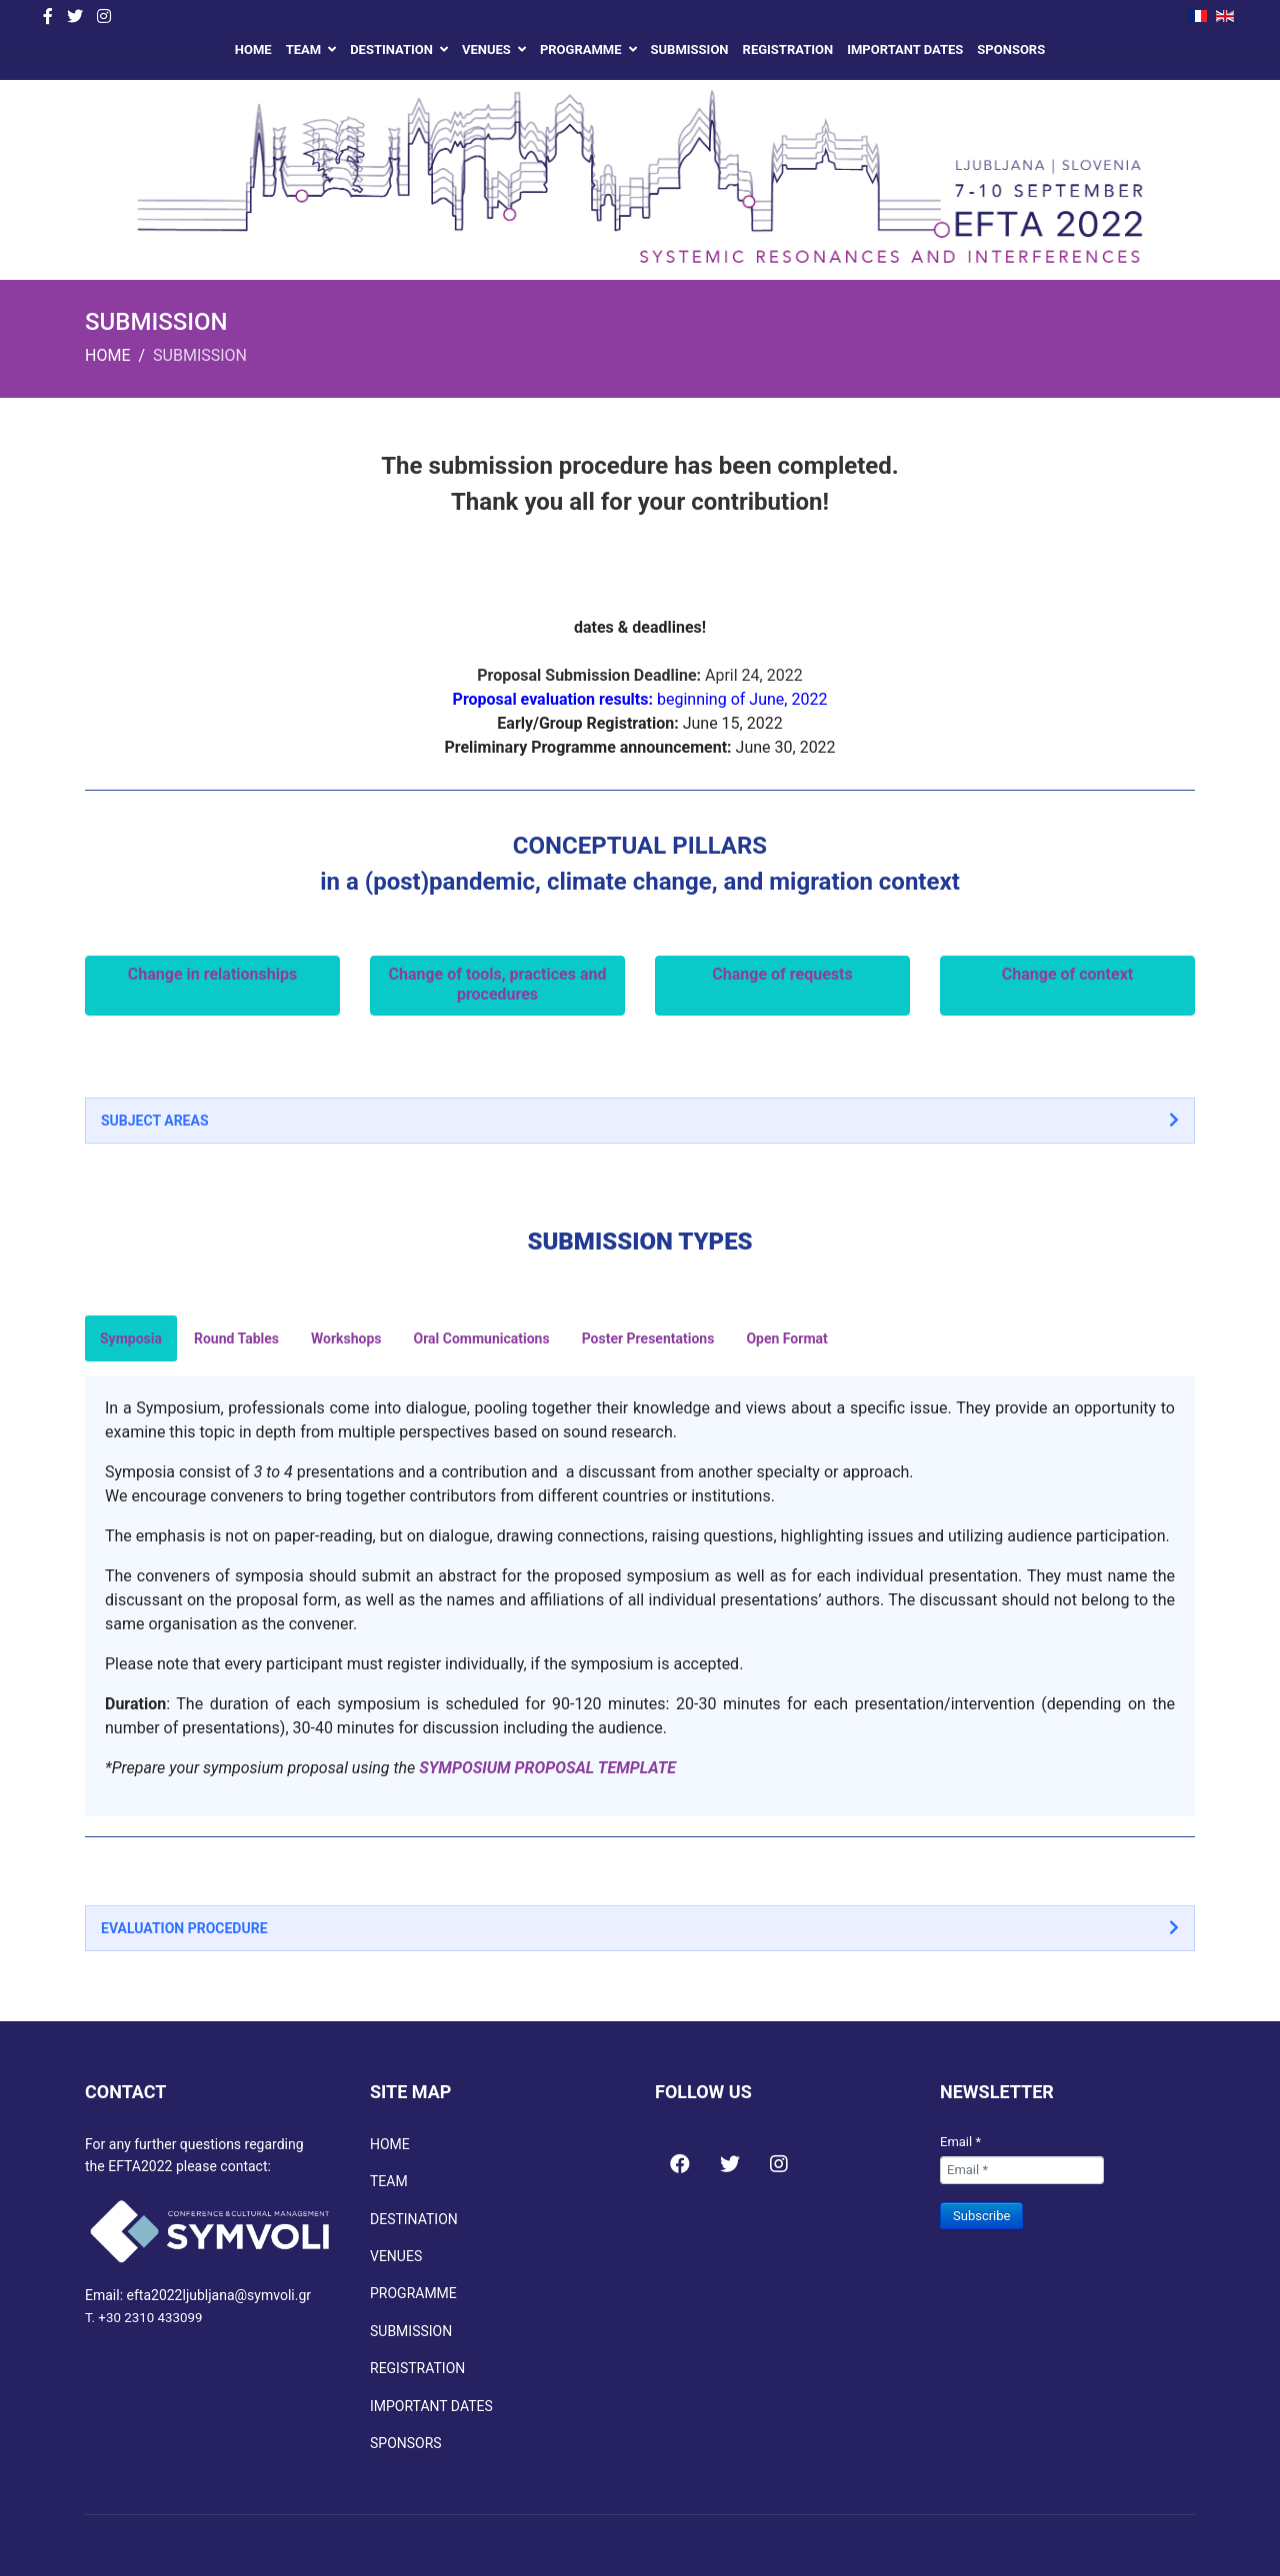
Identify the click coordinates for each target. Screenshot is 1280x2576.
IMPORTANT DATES (905, 49)
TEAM (303, 49)
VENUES (486, 49)
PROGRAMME (581, 49)
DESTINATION (391, 49)
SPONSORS (1011, 49)
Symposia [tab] (131, 1338)
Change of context (1067, 974)
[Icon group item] (680, 2153)
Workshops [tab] (346, 1338)
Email (960, 2141)
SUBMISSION (690, 49)
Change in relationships (212, 974)
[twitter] (75, 16)
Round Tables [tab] (236, 1338)
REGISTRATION (788, 49)
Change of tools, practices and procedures (498, 984)
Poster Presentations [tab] (648, 1338)
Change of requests (782, 974)
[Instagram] (104, 16)
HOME (253, 49)
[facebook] (48, 16)
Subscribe (981, 2215)
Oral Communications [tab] (482, 1338)
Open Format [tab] (786, 1338)
